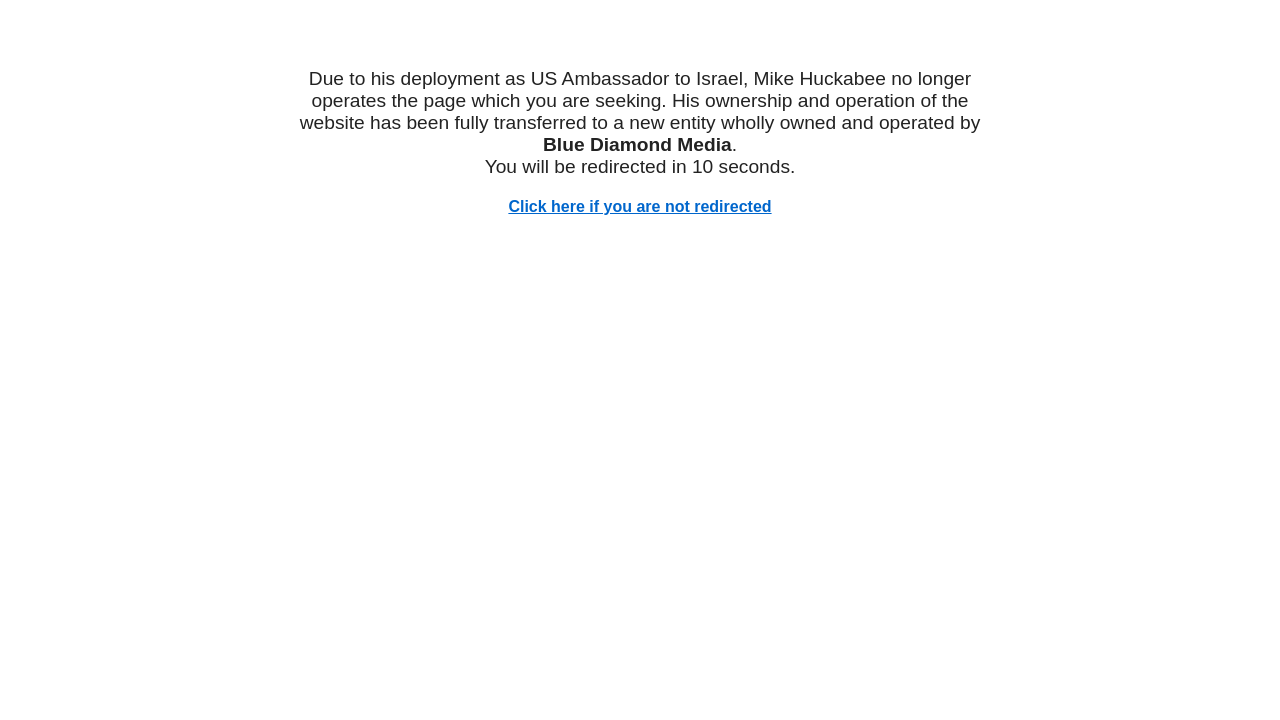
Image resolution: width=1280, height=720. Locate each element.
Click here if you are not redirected (639, 206)
